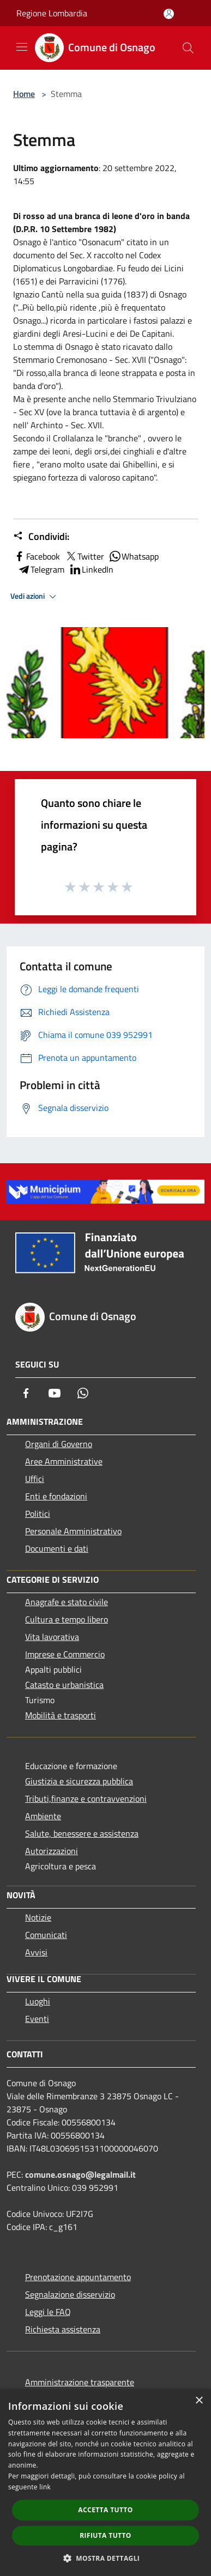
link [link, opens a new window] (45, 2487)
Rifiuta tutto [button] (105, 2535)
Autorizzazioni (51, 1850)
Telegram (40, 569)
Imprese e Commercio (65, 1654)
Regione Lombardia (51, 13)
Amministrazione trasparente (79, 2382)
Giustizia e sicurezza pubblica (79, 1781)
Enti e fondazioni (56, 1496)
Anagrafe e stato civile (66, 1601)
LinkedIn (91, 569)
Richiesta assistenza (62, 2329)
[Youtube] (54, 1393)
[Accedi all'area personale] (168, 14)
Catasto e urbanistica (64, 1684)
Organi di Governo (58, 1443)
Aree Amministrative (64, 1461)
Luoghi (37, 2001)
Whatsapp (133, 556)
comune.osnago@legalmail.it (80, 2174)
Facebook (36, 556)
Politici (37, 1513)
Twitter (84, 556)
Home (24, 93)
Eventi (37, 2018)
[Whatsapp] (83, 1393)
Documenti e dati (56, 1548)
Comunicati (46, 1934)
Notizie (38, 1917)
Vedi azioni (34, 596)
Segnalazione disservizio (70, 2294)
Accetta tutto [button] (105, 2509)
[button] (105, 2558)
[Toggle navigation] (21, 46)
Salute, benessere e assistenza (81, 1833)
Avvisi (36, 1952)
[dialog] (105, 2482)
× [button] (199, 2401)
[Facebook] (26, 1393)
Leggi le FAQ (48, 2311)
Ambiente (43, 1815)
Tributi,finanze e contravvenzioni (86, 1798)
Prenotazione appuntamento (78, 2276)
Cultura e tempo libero (66, 1619)
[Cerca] (188, 47)
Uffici (34, 1478)
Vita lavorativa (52, 1636)
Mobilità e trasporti (60, 1715)
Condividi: (41, 536)
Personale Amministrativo (73, 1531)
